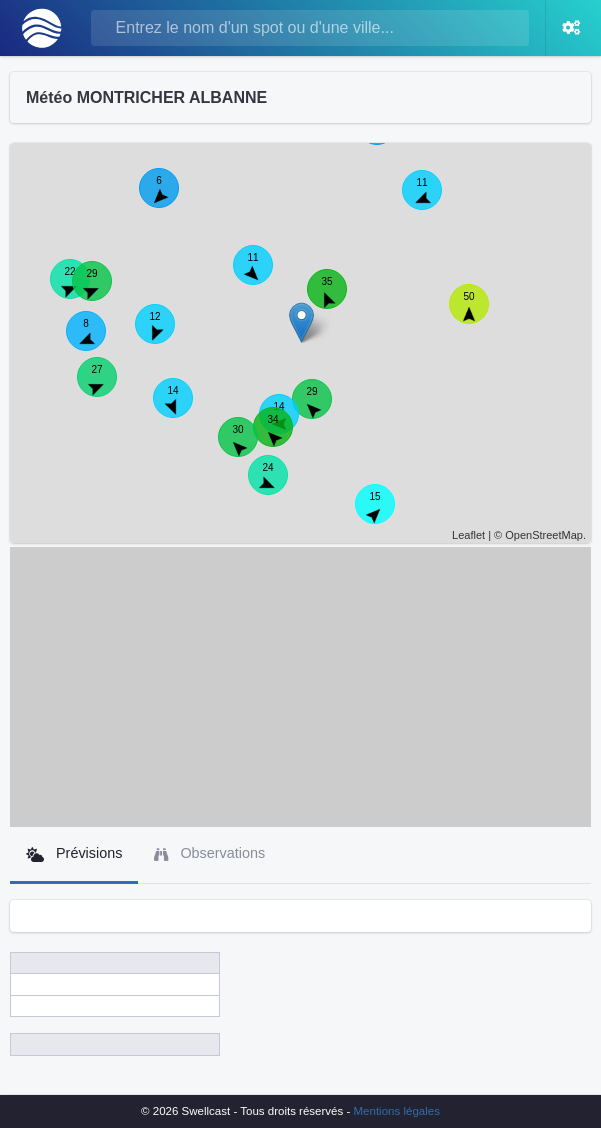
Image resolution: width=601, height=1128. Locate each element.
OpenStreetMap (544, 535)
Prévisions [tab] (74, 853)
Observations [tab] (209, 853)
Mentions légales (397, 1111)
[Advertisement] (300, 687)
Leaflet (468, 535)
